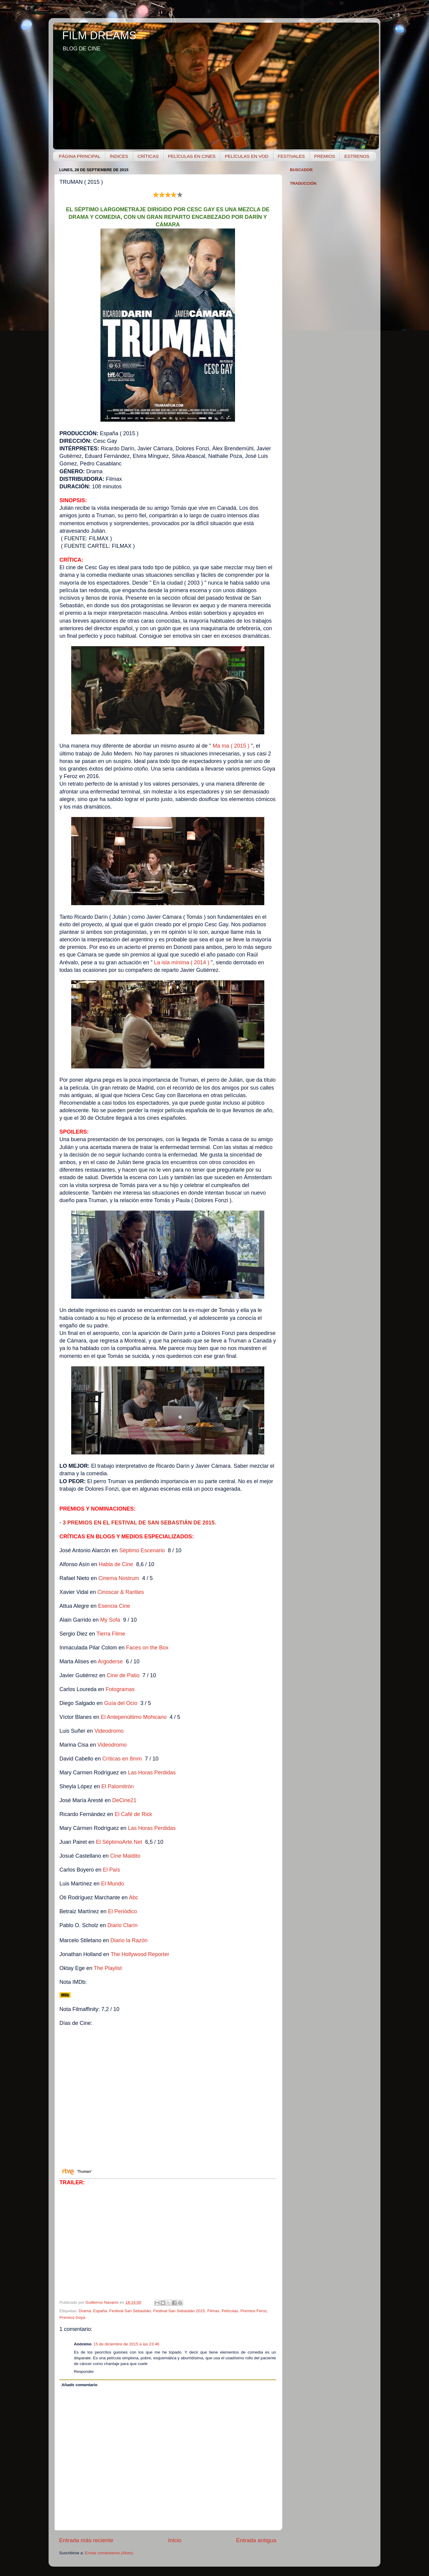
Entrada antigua (256, 2540)
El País (111, 1870)
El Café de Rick (133, 1814)
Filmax (213, 2311)
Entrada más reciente (86, 2540)
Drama (85, 2311)
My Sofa (110, 1620)
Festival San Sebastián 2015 (179, 2311)
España (100, 2311)
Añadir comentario (79, 2385)
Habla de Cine (116, 1564)
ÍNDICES (119, 156)
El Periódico (122, 1911)
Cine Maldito (125, 1856)
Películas (229, 2311)
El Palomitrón (117, 1786)
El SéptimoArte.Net (119, 1842)
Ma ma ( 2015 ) (231, 746)
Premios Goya (72, 2317)
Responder (84, 2371)
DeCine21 (124, 1800)
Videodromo (109, 1731)
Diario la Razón (129, 1940)
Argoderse (110, 1661)
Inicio (174, 2540)
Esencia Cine (114, 1606)
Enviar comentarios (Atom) (109, 2553)
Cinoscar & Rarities (120, 1592)
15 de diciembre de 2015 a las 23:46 (126, 2344)
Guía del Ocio (120, 1703)
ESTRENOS (356, 156)
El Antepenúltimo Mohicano (134, 1717)
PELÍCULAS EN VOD (246, 156)
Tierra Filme (111, 1634)
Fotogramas (120, 1689)
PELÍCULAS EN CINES (192, 156)
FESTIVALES (291, 156)
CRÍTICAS (148, 156)
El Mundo (112, 1884)
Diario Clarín (122, 1925)
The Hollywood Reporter (140, 1954)
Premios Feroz (253, 2311)
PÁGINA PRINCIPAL (79, 156)
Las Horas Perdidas (152, 1773)
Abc (133, 1897)
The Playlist (108, 1968)
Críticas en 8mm (122, 1759)
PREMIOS (324, 156)
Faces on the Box (148, 1648)
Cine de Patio (123, 1675)
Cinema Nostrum (118, 1578)
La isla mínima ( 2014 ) (181, 962)
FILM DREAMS (99, 35)
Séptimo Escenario (142, 1550)
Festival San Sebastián (130, 2311)
